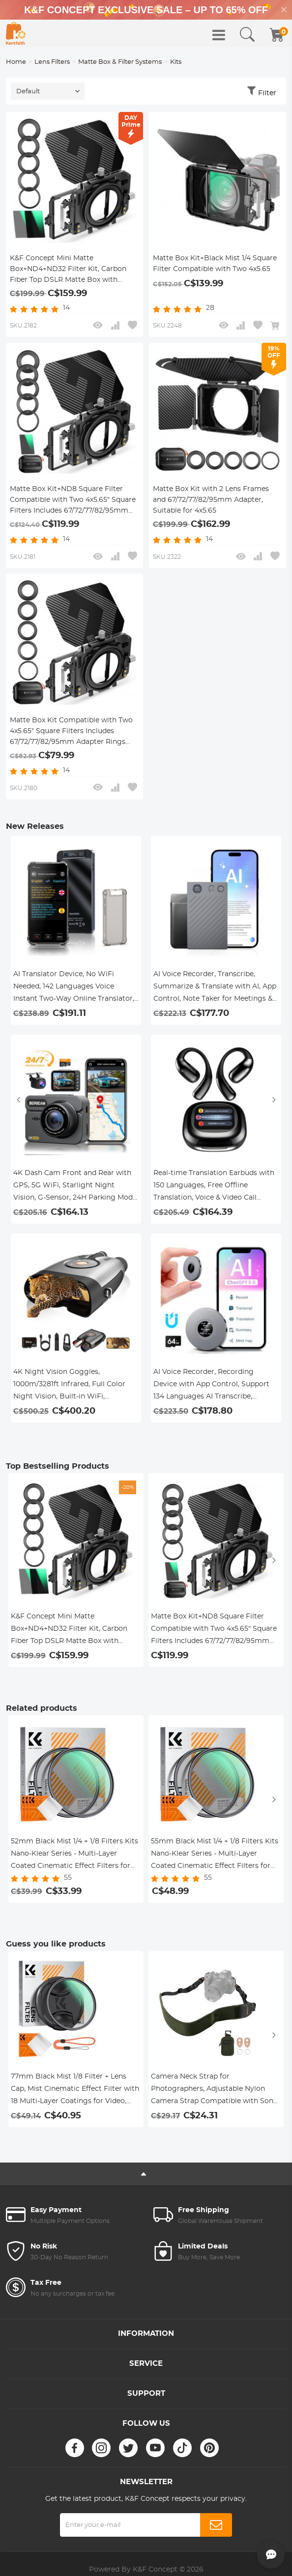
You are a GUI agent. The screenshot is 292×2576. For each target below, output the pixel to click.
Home (16, 62)
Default (28, 91)
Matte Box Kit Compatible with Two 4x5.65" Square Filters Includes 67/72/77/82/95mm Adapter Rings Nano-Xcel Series (71, 732)
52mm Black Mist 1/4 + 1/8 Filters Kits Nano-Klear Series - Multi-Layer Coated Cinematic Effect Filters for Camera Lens (74, 1855)
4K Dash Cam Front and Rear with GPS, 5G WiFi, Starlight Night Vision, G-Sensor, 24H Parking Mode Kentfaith (75, 1187)
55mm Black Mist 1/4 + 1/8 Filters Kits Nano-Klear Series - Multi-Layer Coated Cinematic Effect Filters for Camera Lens (214, 1855)
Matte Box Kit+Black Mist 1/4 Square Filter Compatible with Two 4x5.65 (215, 264)
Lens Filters (52, 62)
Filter (267, 93)
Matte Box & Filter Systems (120, 62)
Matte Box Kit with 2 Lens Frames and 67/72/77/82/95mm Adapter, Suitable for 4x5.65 (211, 500)
